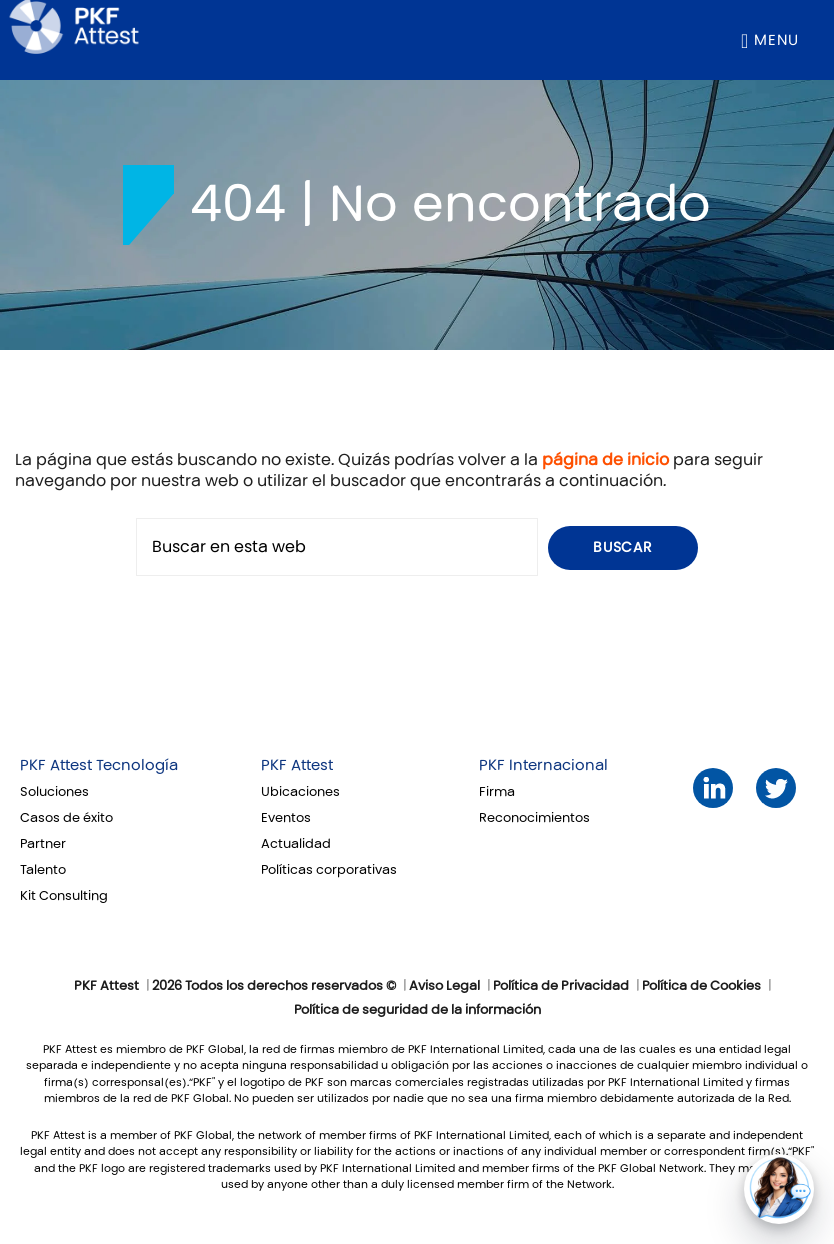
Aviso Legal (444, 986)
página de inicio (605, 459)
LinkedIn (713, 788)
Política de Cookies (701, 986)
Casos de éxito (66, 818)
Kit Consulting (64, 896)
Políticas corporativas (329, 870)
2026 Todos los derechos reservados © (274, 986)
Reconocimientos (534, 818)
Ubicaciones (300, 792)
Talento (43, 870)
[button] (779, 1189)
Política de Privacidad (561, 986)
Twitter (776, 788)
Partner (43, 844)
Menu (776, 40)
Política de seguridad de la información (417, 1010)
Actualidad (296, 844)
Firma (497, 792)
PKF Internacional (543, 765)
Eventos (286, 818)
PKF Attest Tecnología (99, 765)
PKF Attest (297, 765)
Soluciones (54, 792)
